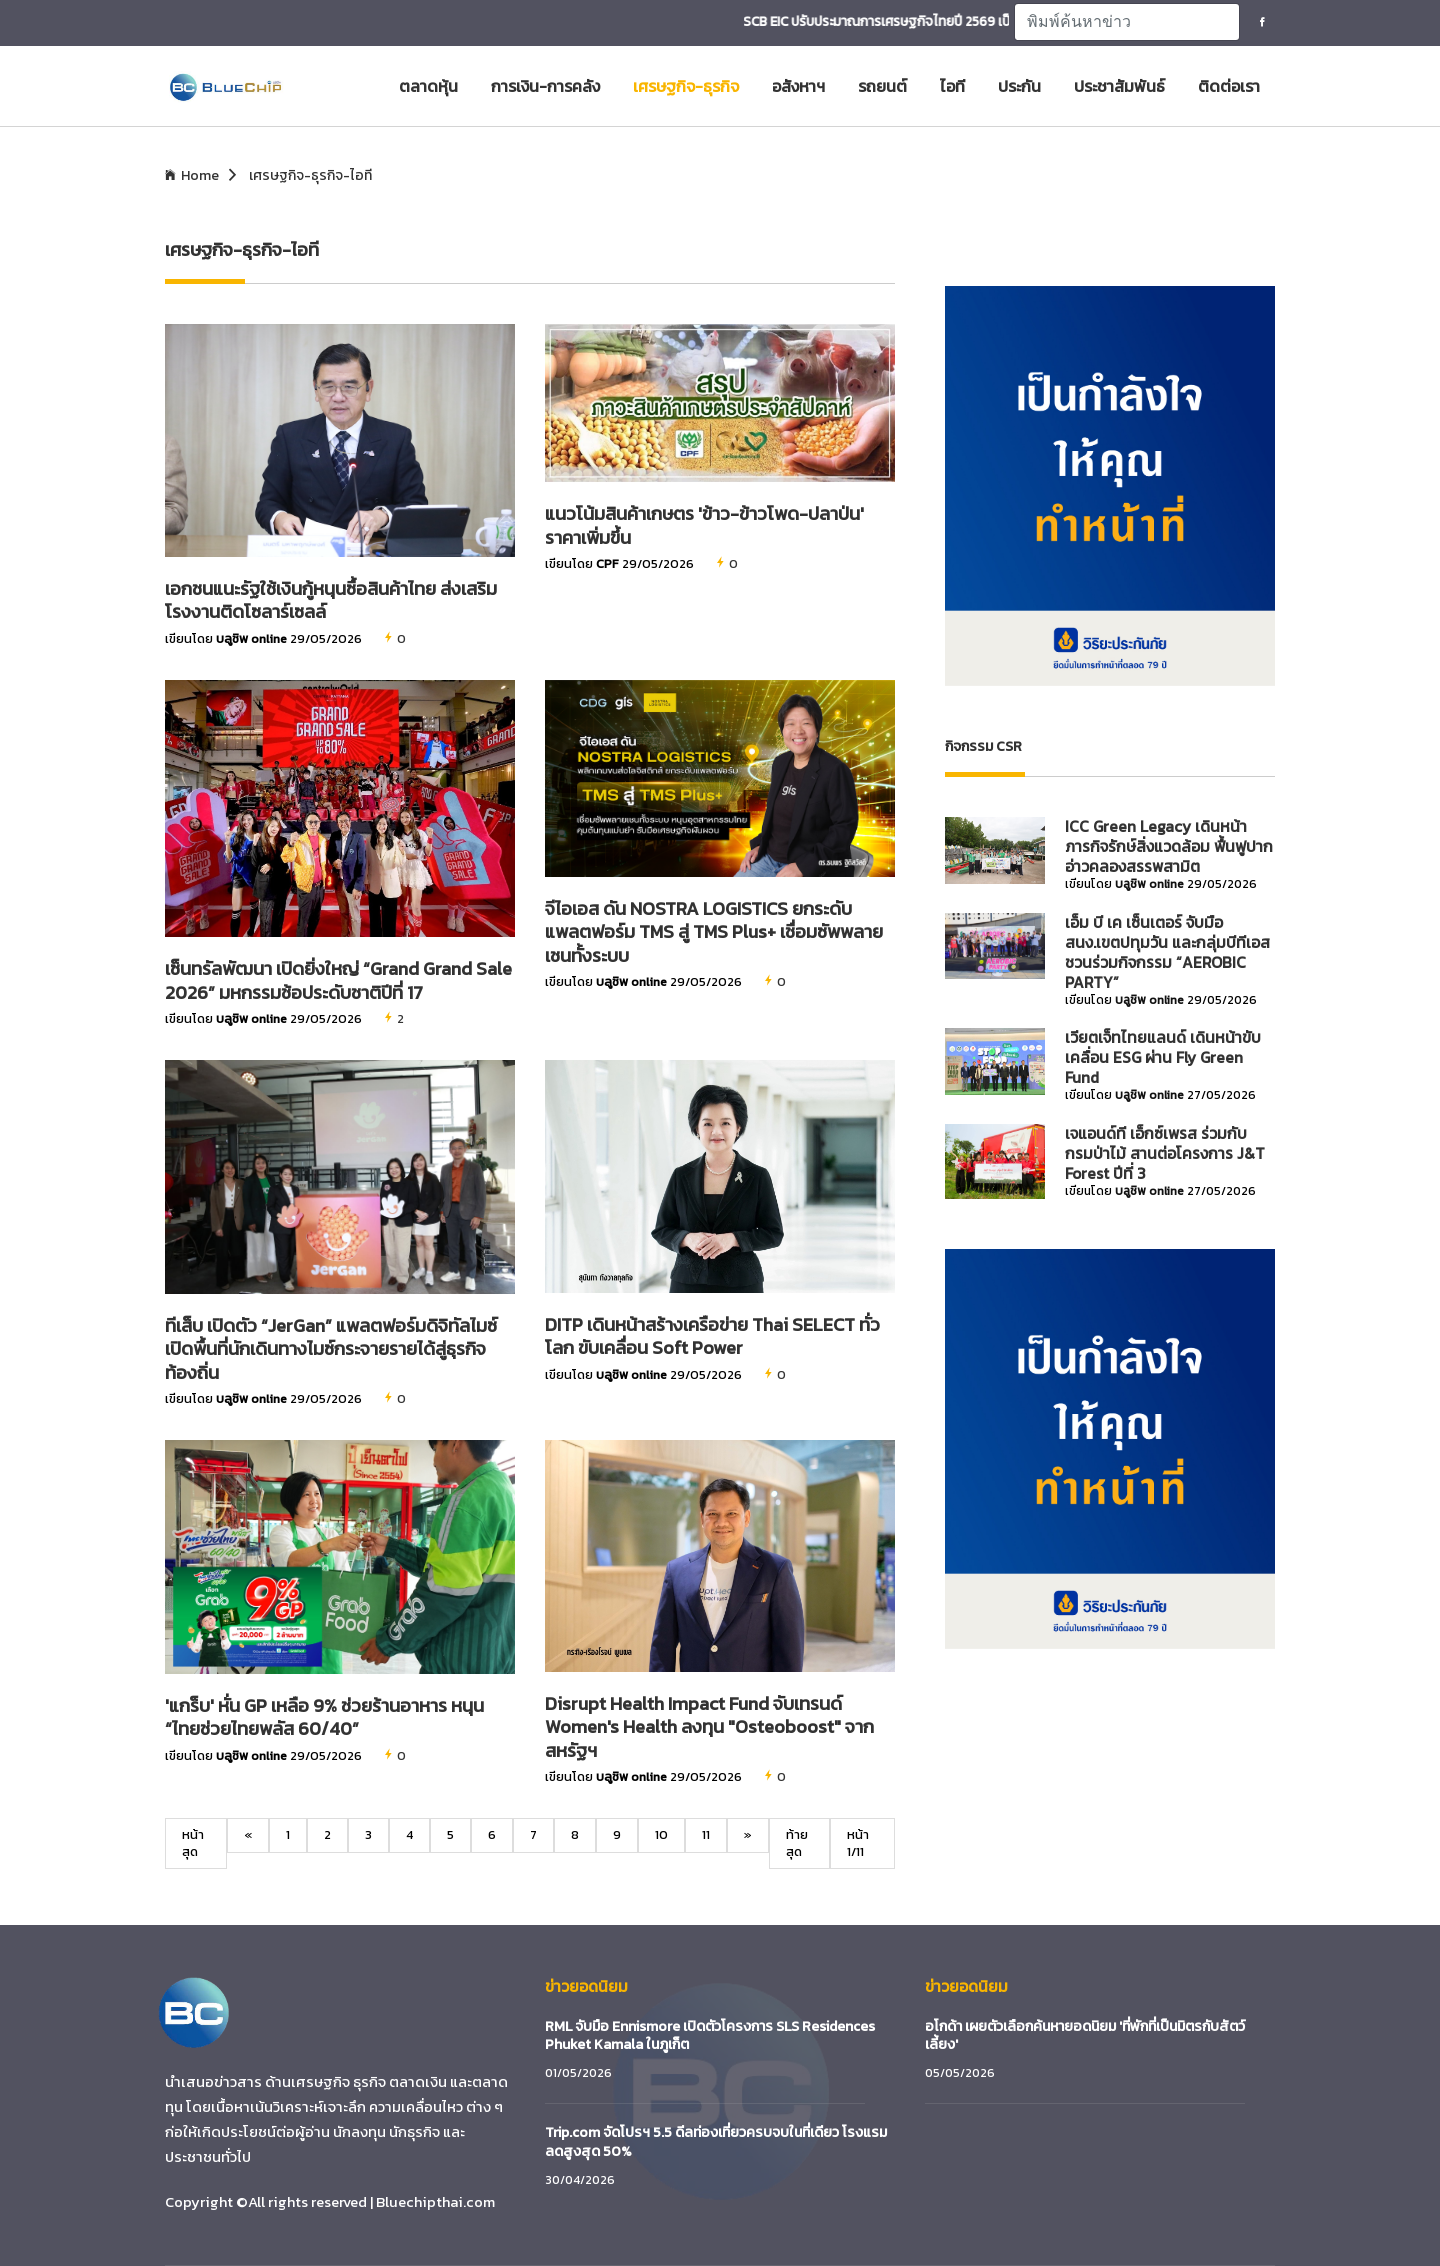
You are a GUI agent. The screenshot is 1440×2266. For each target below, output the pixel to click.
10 (661, 1834)
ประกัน (1019, 86)
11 (706, 1834)
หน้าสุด (193, 1842)
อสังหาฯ (798, 86)
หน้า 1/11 (858, 1842)
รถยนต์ (882, 86)
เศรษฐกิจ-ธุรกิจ (686, 86)
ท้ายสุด (797, 1842)
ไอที (952, 86)
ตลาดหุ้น (428, 86)
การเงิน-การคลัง (545, 86)
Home (200, 176)
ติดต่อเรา (1229, 86)
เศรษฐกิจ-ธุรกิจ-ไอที (310, 176)
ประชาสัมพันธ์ (1119, 86)
